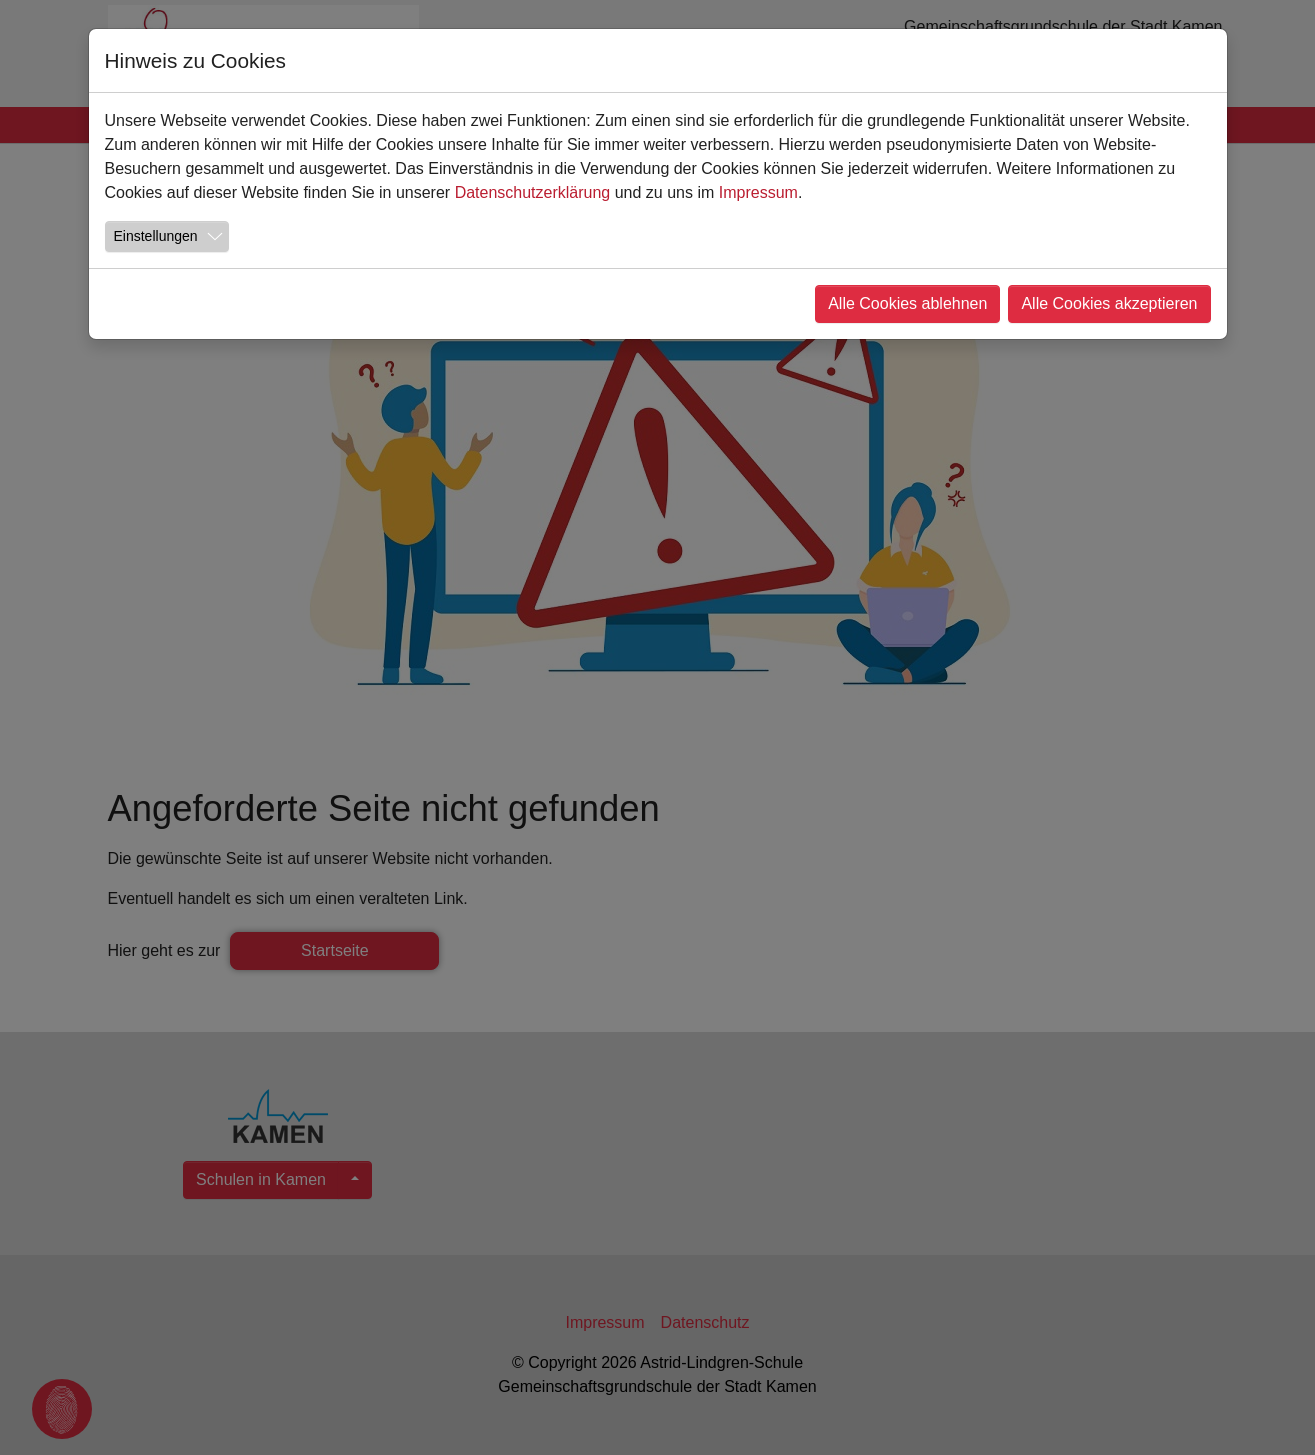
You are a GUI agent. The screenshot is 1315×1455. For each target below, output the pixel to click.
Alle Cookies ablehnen (907, 303)
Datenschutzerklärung (533, 192)
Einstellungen (156, 236)
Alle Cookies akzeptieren (1109, 303)
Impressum (758, 192)
